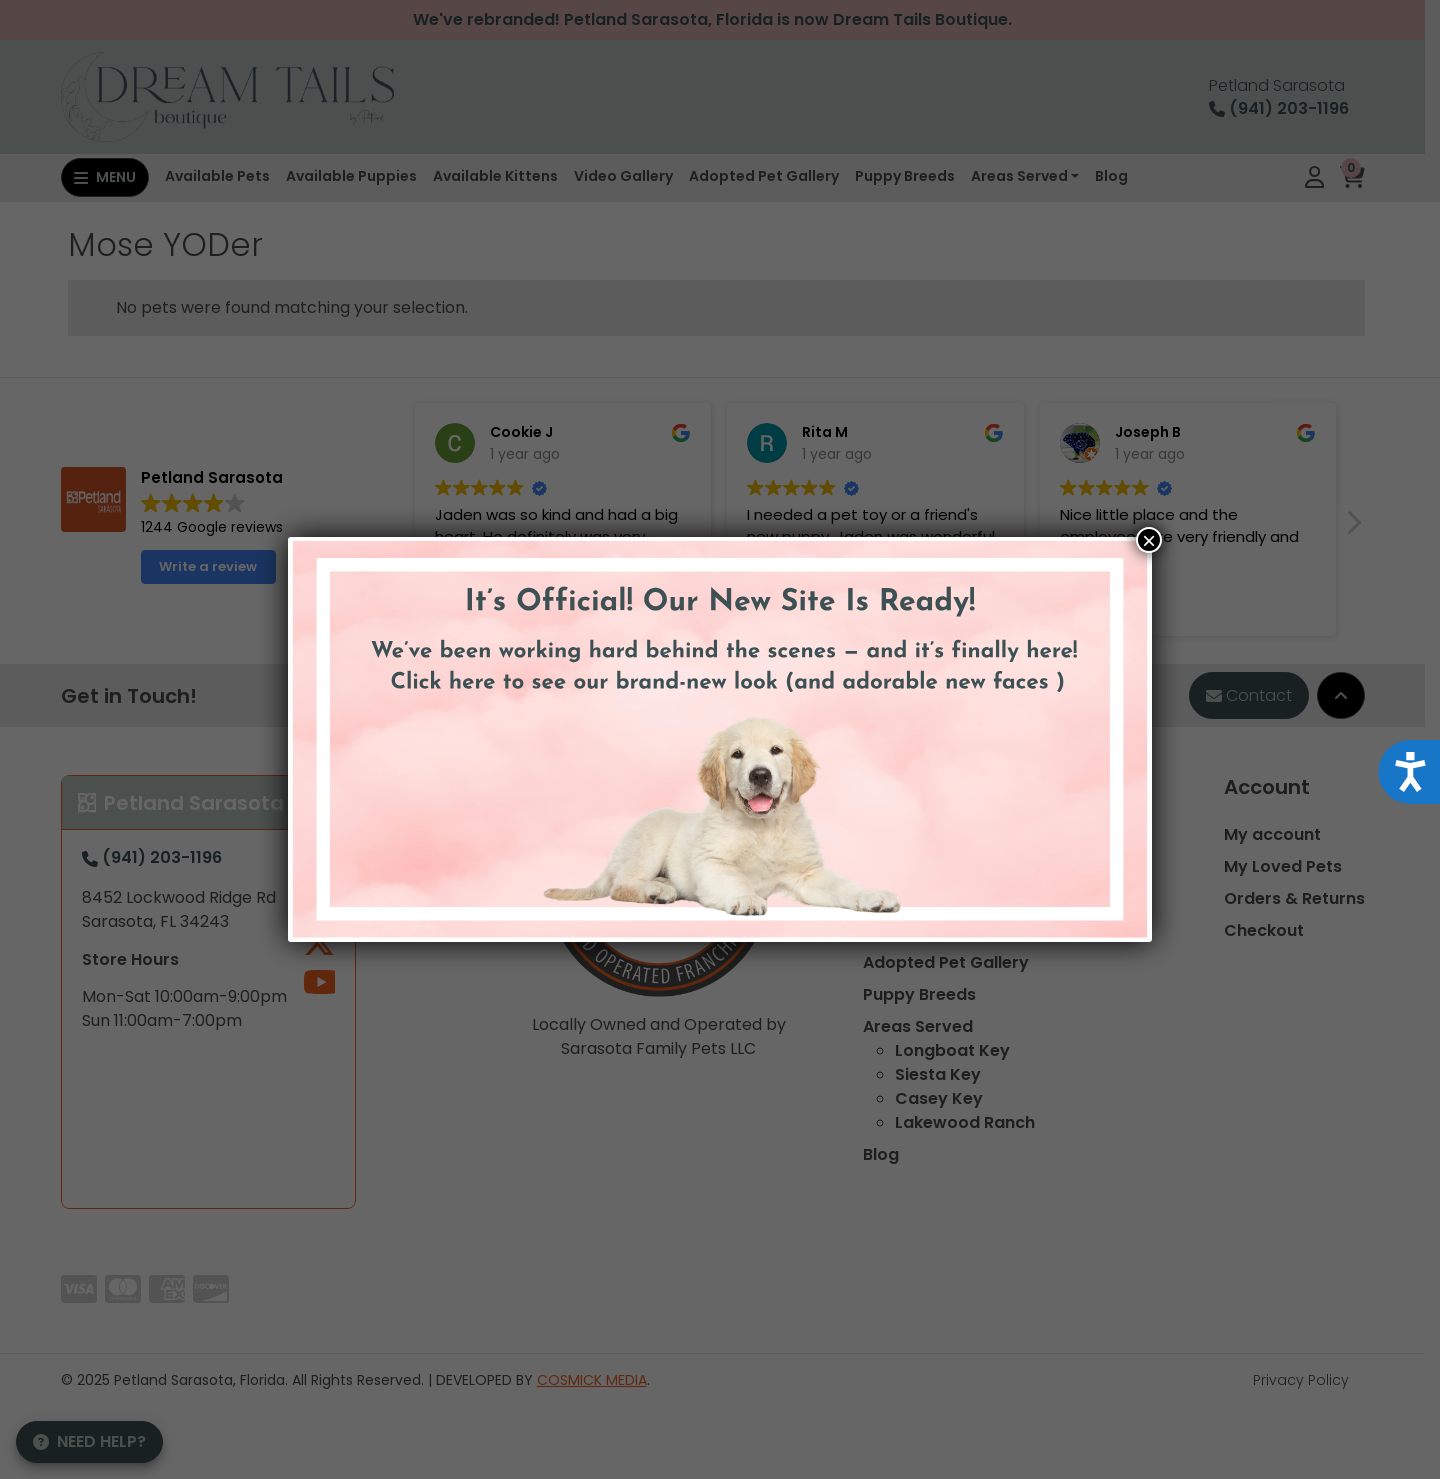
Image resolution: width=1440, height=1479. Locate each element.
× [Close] (1149, 540)
